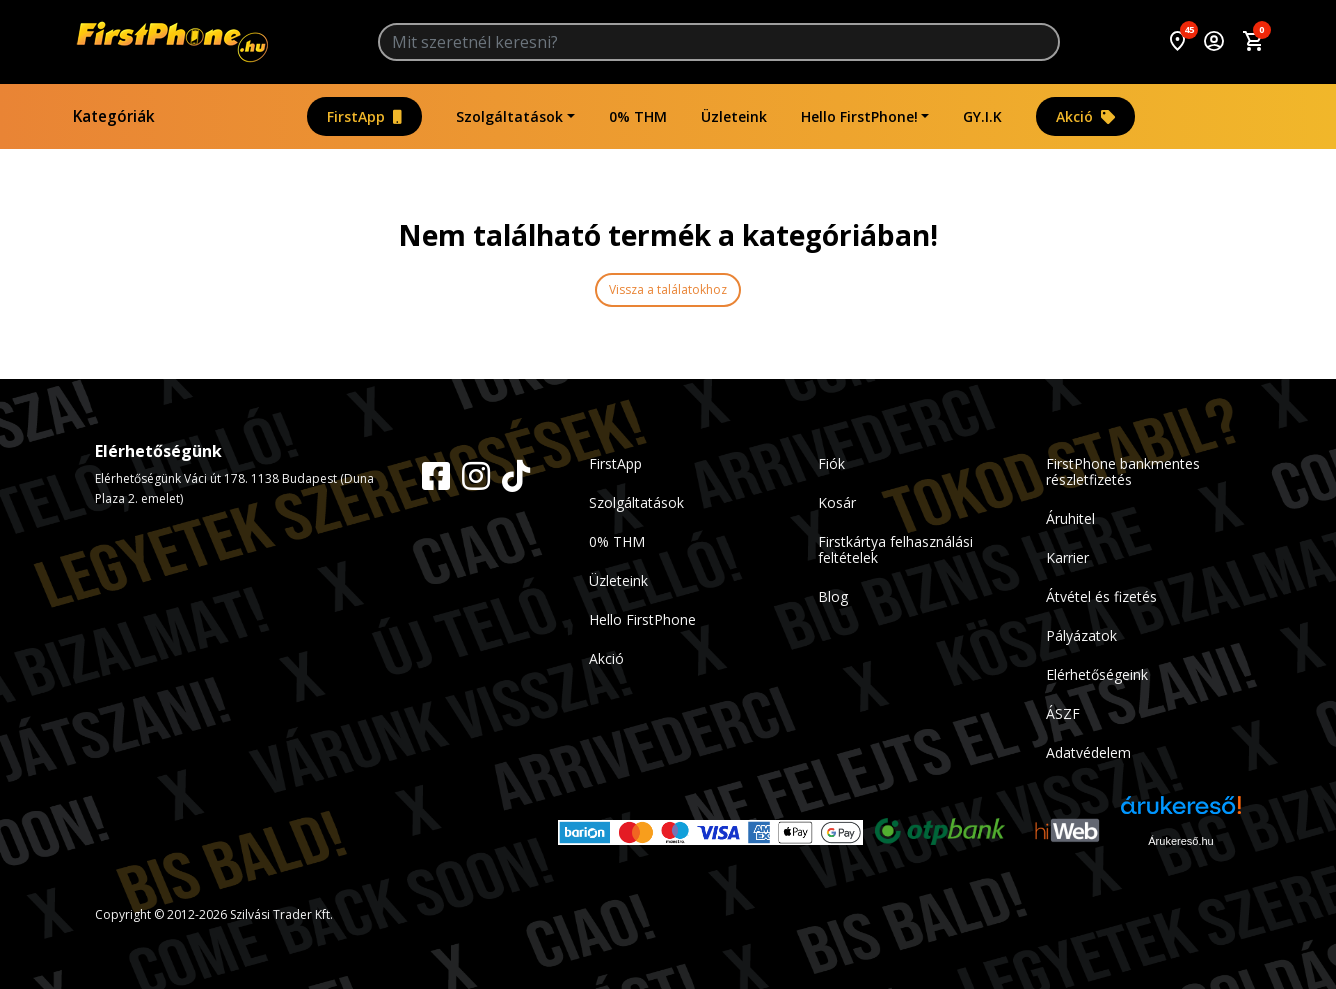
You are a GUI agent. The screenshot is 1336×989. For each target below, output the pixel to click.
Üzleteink (734, 116)
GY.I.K (982, 116)
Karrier (1067, 557)
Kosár (837, 502)
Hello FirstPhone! (859, 116)
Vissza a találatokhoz (668, 289)
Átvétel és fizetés (1101, 596)
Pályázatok (1081, 635)
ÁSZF (1063, 713)
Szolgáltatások (509, 116)
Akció (1085, 116)
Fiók (831, 463)
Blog (833, 596)
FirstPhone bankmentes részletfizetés (1123, 471)
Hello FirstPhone (642, 619)
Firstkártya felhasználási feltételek (895, 549)
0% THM (638, 116)
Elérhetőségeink (1097, 674)
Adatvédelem (1088, 752)
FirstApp (364, 116)
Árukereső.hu (1180, 841)
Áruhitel (1070, 518)
